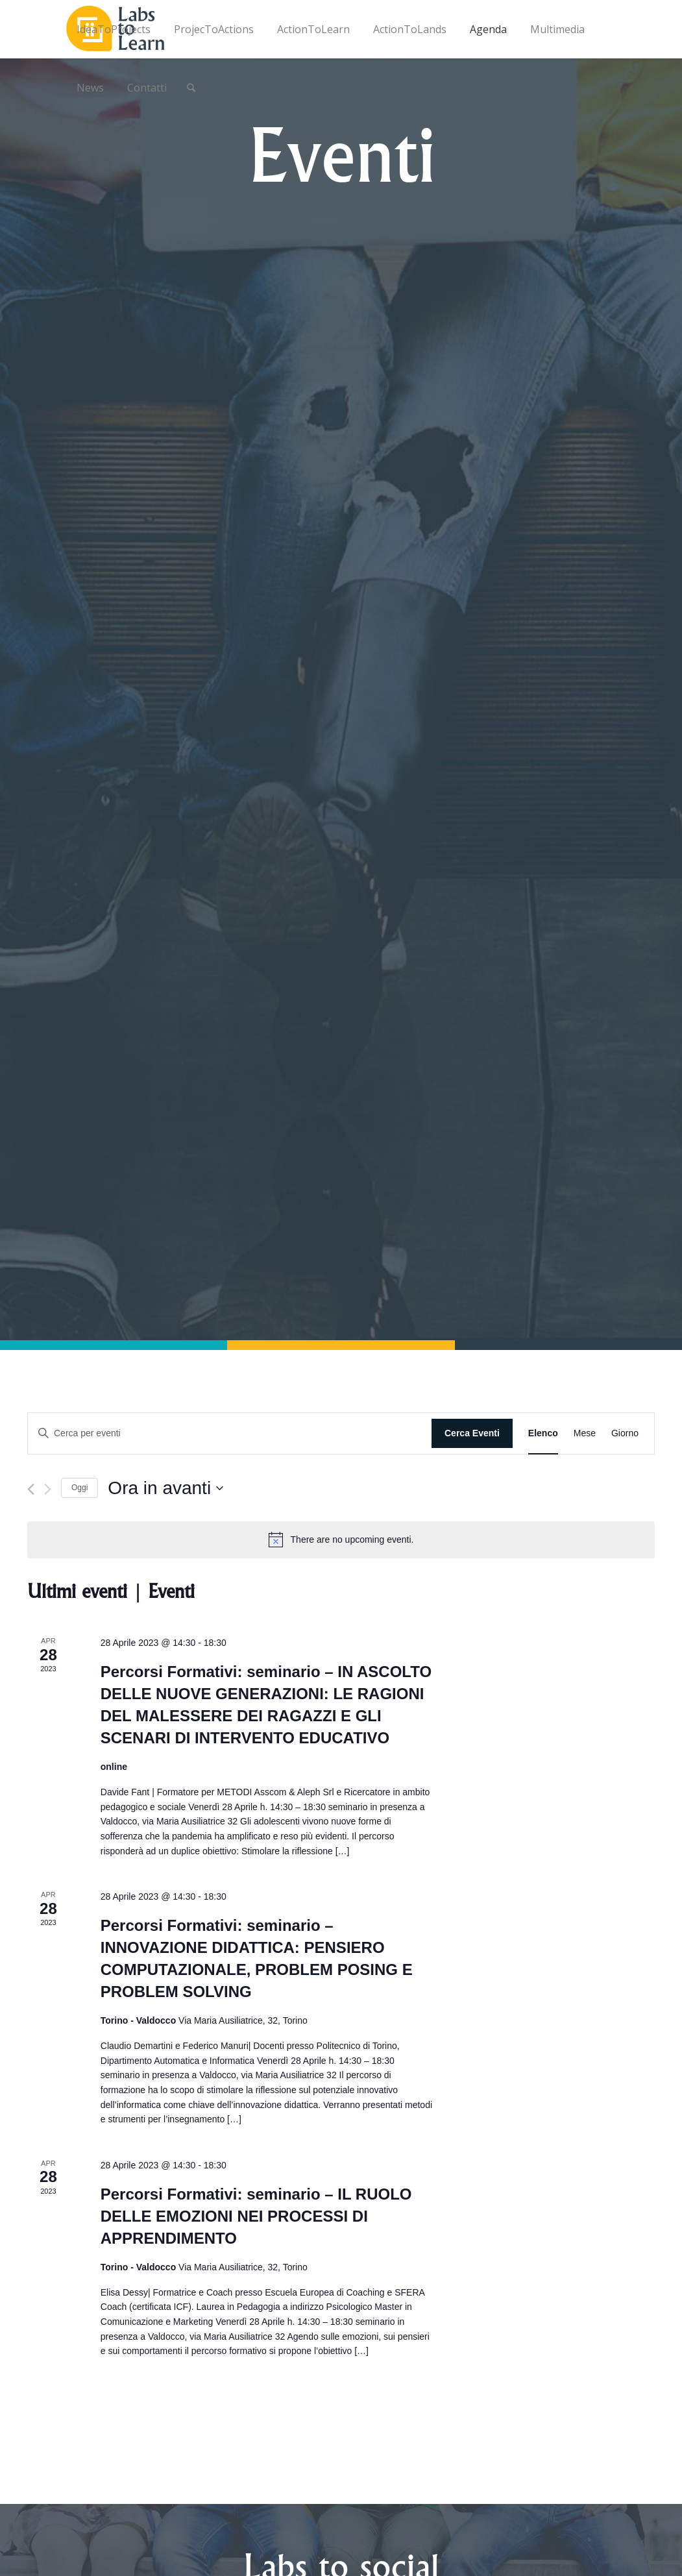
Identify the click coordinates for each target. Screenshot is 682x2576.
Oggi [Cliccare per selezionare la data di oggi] (79, 1487)
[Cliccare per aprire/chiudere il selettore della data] (165, 1488)
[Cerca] (191, 87)
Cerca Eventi (472, 1433)
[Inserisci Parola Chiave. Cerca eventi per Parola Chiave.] (230, 1433)
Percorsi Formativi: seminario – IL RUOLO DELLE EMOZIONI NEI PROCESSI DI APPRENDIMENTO (256, 2216)
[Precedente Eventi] (30, 1489)
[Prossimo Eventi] (47, 1489)
